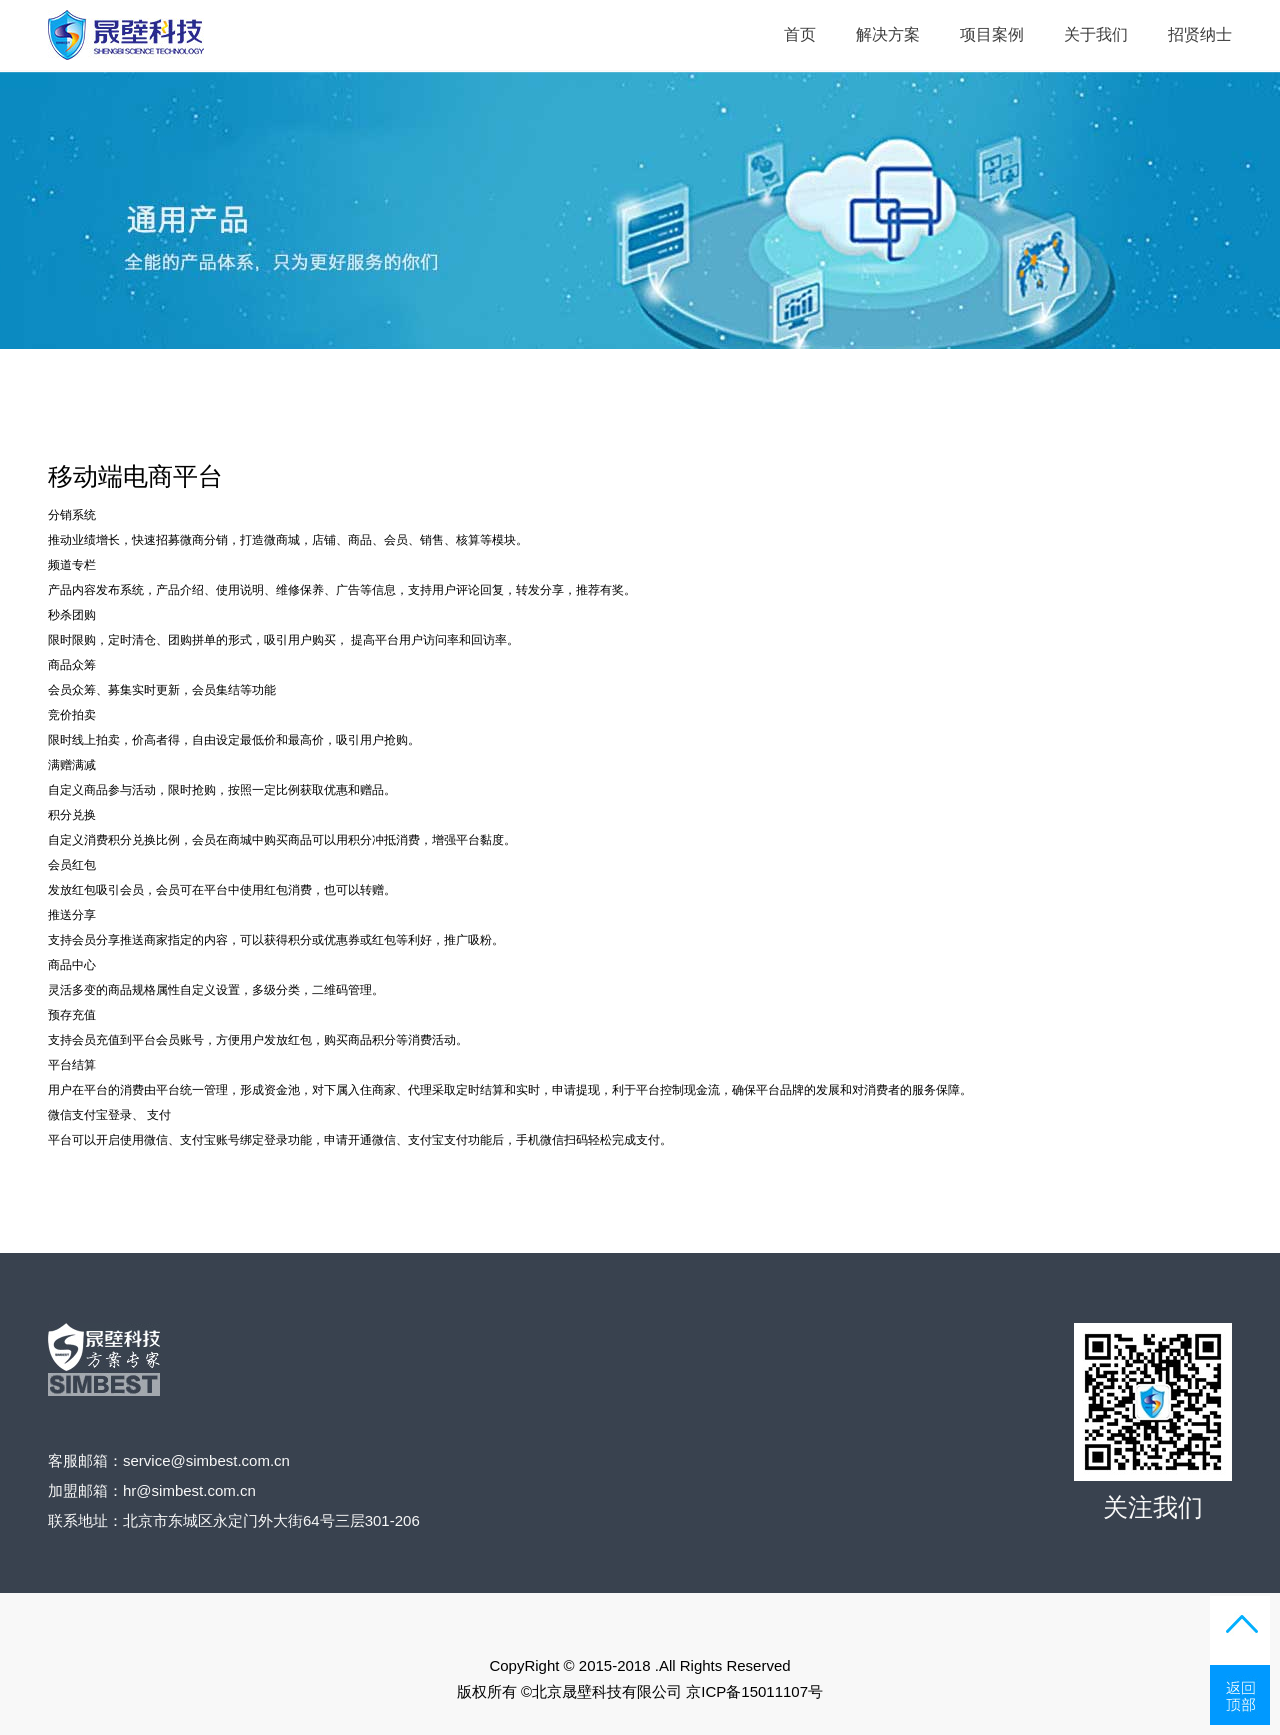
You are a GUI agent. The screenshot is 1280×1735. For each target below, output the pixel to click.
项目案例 (992, 34)
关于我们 (1096, 34)
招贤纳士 (1200, 34)
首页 (800, 34)
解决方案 (888, 34)
